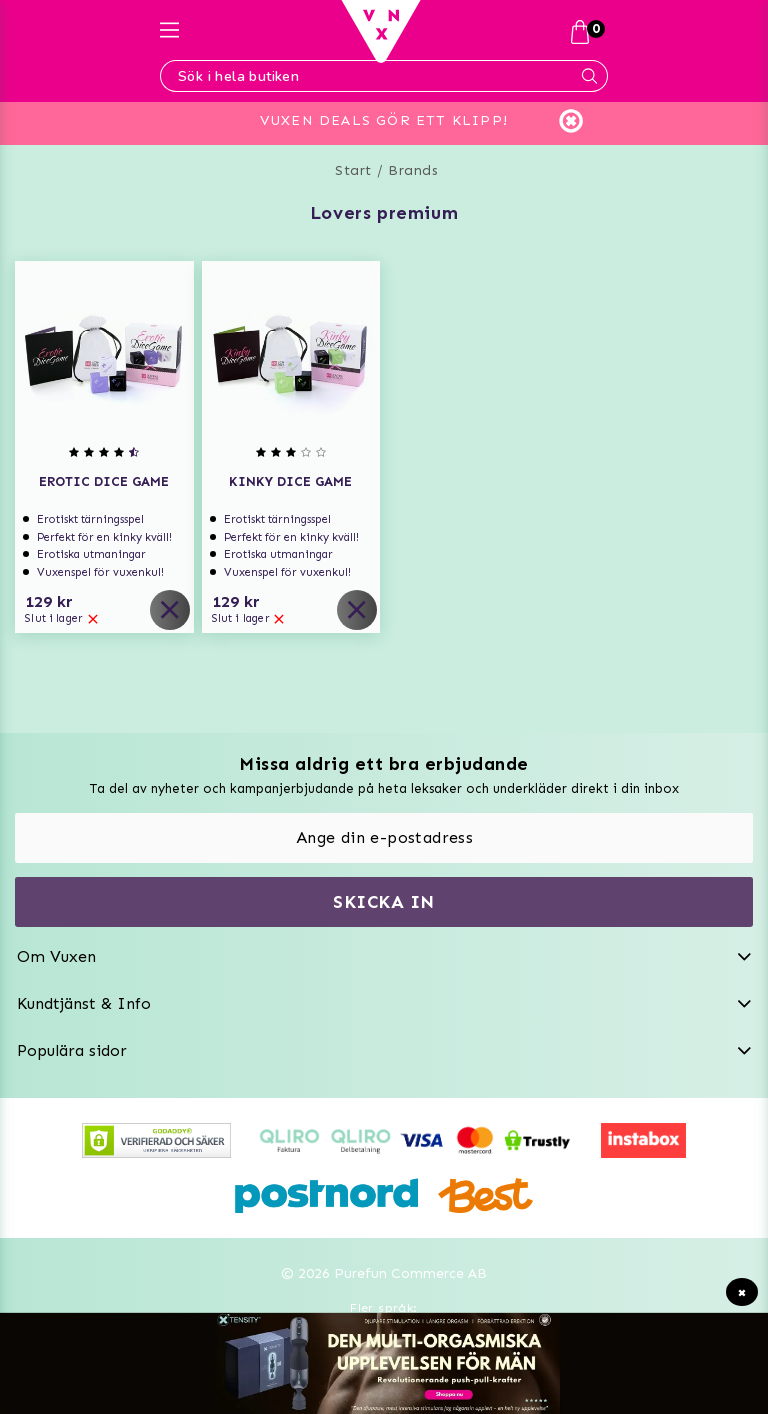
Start (353, 170)
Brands (413, 170)
